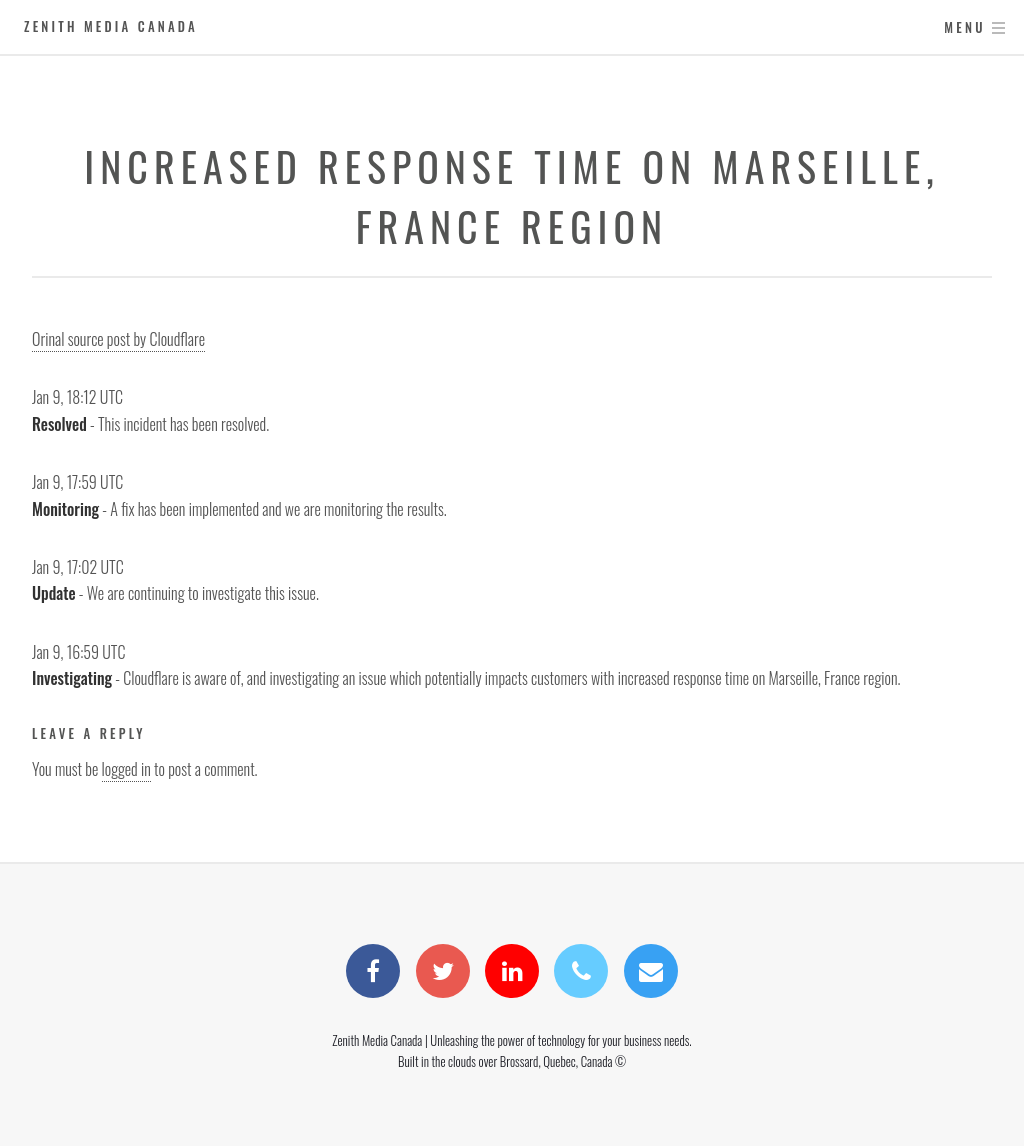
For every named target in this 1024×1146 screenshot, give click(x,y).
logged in (126, 769)
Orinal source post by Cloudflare (118, 339)
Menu (964, 27)
